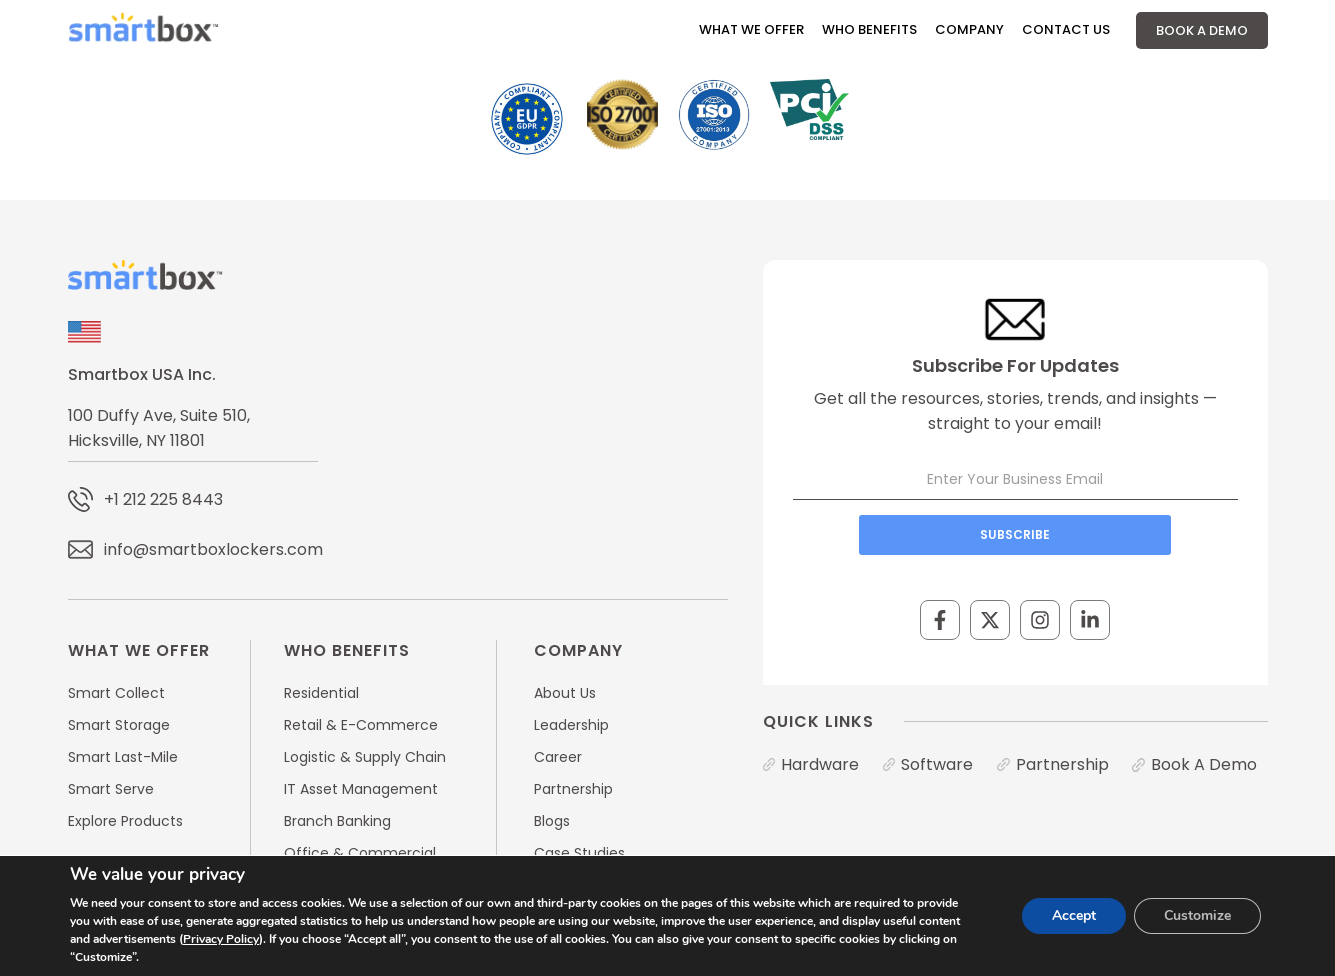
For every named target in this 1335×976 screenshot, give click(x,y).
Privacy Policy (221, 939)
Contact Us (1066, 29)
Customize (1197, 915)
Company (969, 29)
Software (937, 764)
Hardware (820, 764)
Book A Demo (1202, 30)
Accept (1074, 915)
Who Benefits (869, 29)
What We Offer (751, 29)
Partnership (1062, 764)
